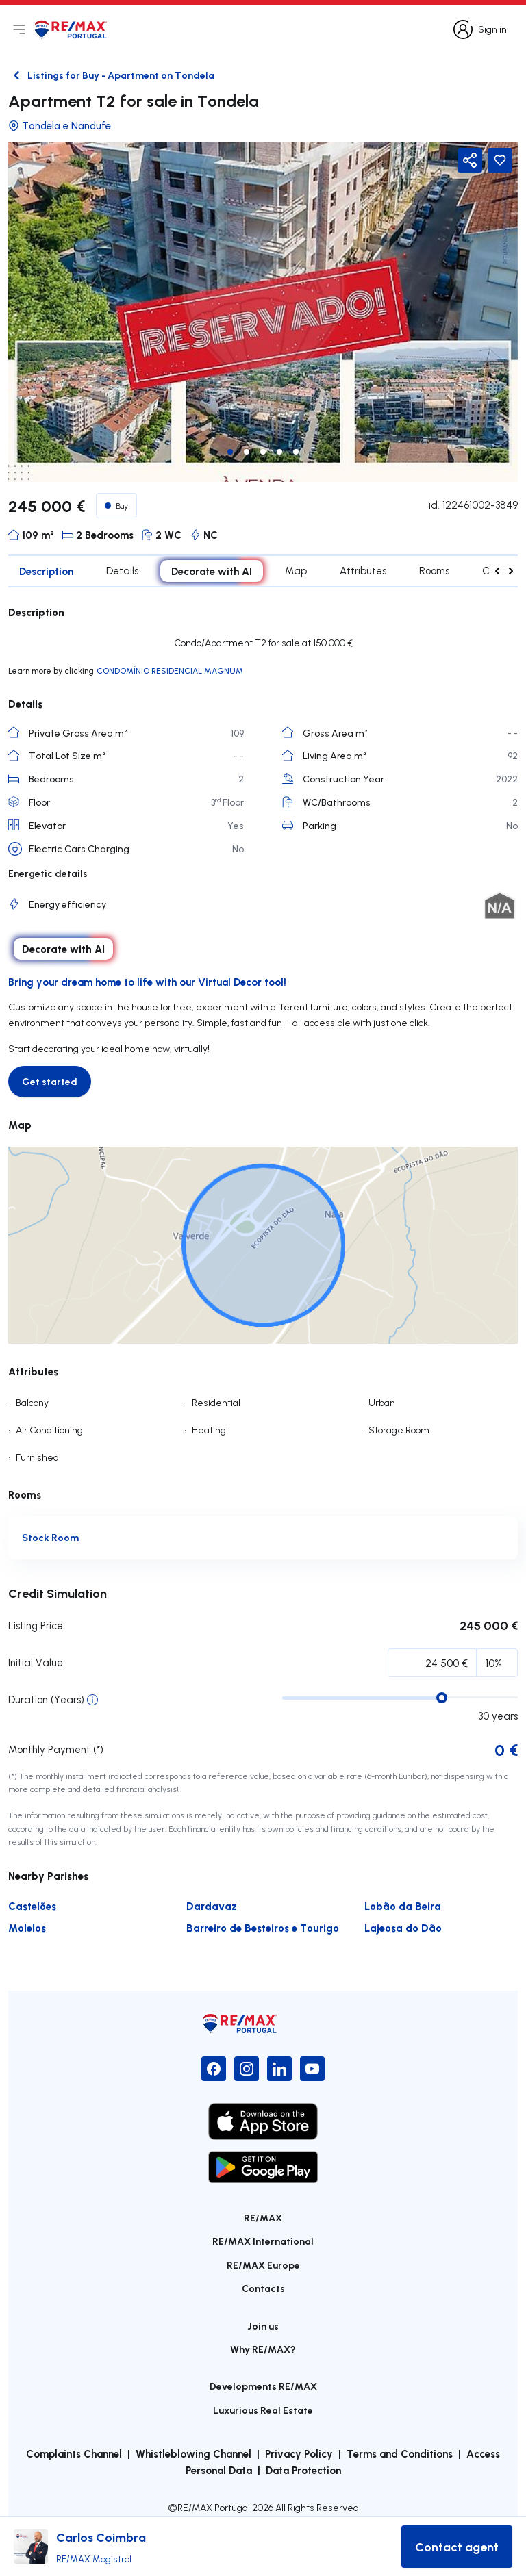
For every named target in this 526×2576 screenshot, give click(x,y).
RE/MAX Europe (263, 2264)
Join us (263, 2325)
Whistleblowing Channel (193, 2453)
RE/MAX (263, 2217)
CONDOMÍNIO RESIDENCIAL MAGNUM (170, 670)
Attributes (363, 570)
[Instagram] (246, 2068)
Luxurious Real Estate (263, 2409)
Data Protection (303, 2470)
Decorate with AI (211, 571)
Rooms (434, 570)
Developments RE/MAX (263, 2386)
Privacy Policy (299, 2453)
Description (46, 571)
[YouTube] (312, 2068)
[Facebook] (213, 2068)
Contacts (263, 2288)
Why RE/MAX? (263, 2349)
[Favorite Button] (500, 160)
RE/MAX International (263, 2240)
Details (122, 570)
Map (296, 570)
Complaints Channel (74, 2453)
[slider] (441, 1697)
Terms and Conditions (400, 2453)
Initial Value (35, 1662)
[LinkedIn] (279, 2068)
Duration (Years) (46, 1699)
